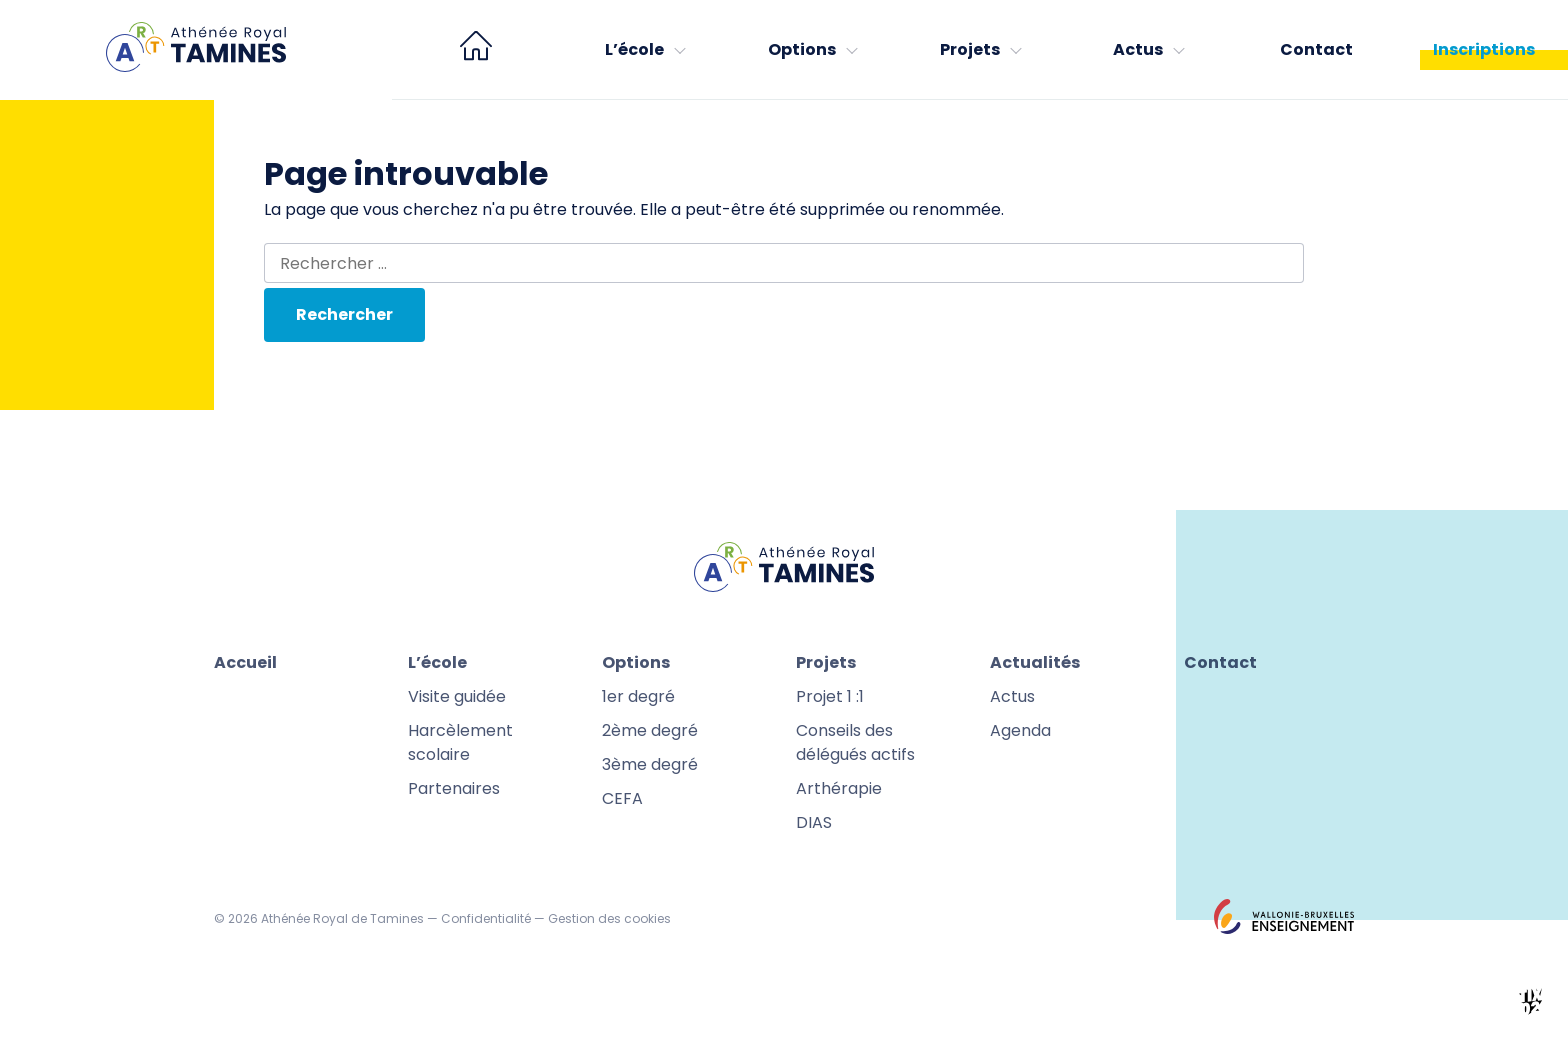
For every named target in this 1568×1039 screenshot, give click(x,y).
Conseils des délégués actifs (855, 742)
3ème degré (650, 764)
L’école (634, 49)
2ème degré (650, 730)
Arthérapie (839, 788)
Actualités (1035, 662)
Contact (1316, 49)
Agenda (1020, 730)
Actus (1138, 49)
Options (802, 49)
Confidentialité (486, 918)
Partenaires (454, 788)
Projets (970, 49)
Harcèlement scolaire (460, 742)
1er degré (638, 696)
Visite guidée (457, 696)
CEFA (622, 798)
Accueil (245, 662)
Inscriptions (1484, 49)
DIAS (814, 822)
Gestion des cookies (609, 918)
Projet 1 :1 (830, 696)
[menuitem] (476, 49)
